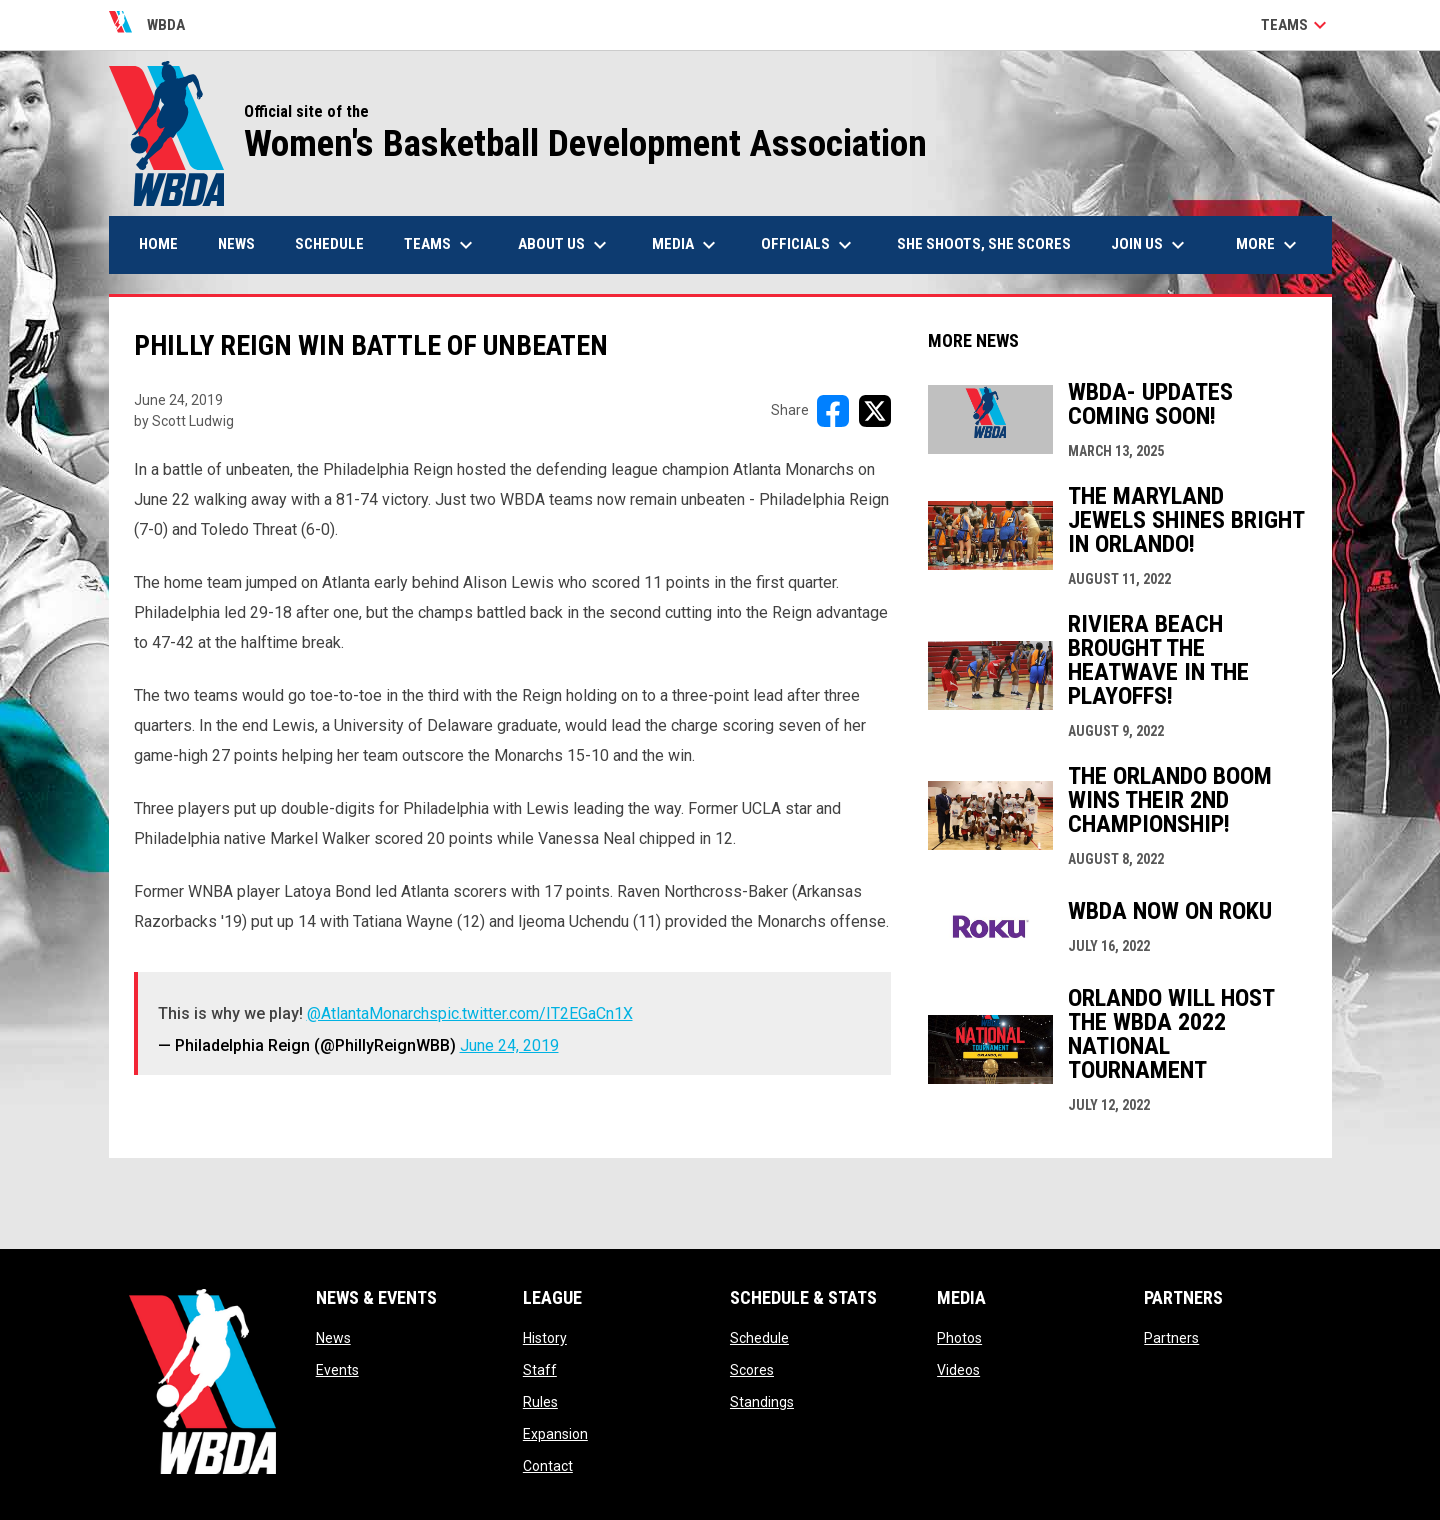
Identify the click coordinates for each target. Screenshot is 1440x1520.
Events (337, 1370)
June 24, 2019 (509, 1045)
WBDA (147, 25)
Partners (1171, 1338)
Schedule (759, 1338)
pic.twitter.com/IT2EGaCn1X (535, 1013)
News (333, 1338)
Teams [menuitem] (441, 245)
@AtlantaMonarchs (372, 1013)
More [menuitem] (1269, 245)
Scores (752, 1370)
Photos (959, 1338)
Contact (548, 1466)
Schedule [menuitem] (329, 244)
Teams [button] (1296, 25)
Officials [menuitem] (809, 245)
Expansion (555, 1434)
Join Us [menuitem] (1150, 245)
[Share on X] (875, 411)
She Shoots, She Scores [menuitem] (984, 244)
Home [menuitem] (158, 244)
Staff (540, 1370)
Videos (958, 1370)
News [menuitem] (236, 244)
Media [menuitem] (686, 245)
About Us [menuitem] (565, 245)
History (545, 1338)
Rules (540, 1402)
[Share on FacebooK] (833, 411)
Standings (762, 1402)
